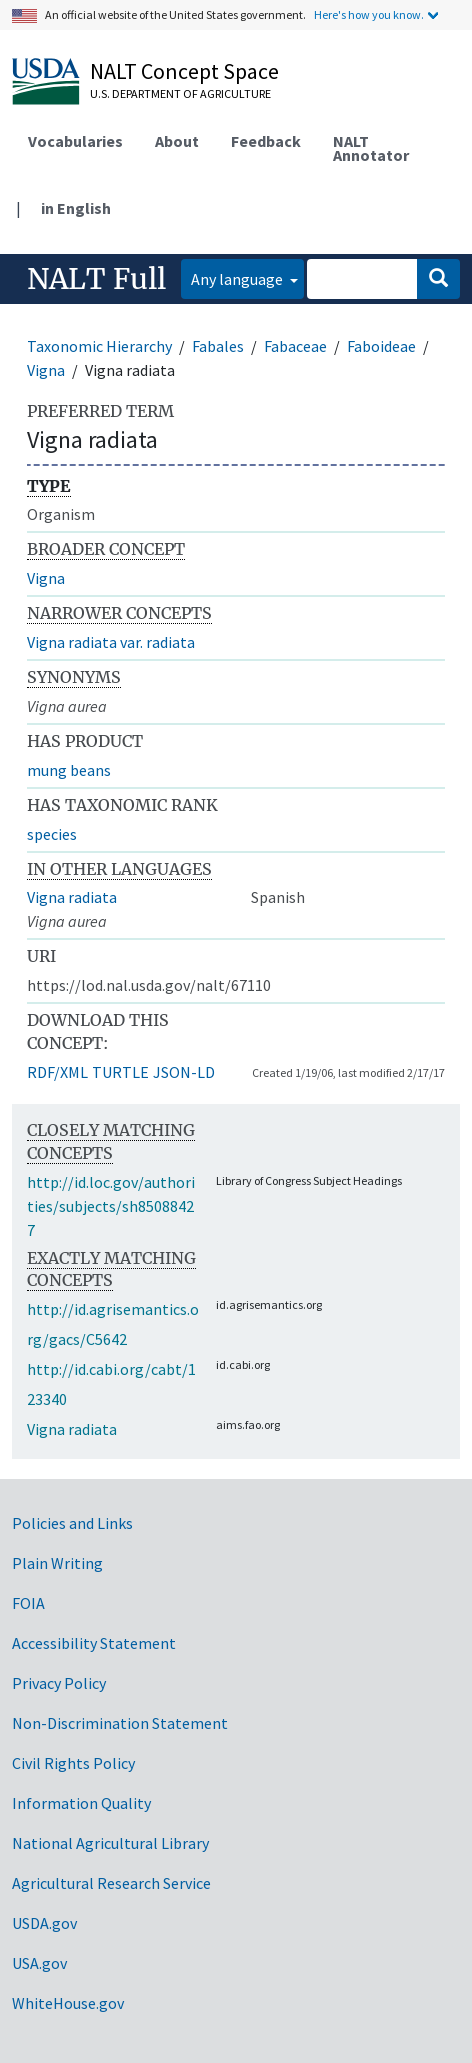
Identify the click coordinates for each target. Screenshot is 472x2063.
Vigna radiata (72, 897)
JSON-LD (184, 1072)
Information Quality (81, 1803)
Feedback (266, 141)
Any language (238, 279)
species (52, 834)
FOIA (28, 1603)
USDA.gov (44, 1923)
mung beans (69, 770)
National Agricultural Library (110, 1843)
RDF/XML (57, 1072)
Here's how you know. (369, 14)
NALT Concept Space (184, 71)
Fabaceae (295, 346)
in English (76, 208)
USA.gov (39, 1963)
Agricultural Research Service (111, 1883)
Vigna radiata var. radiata (111, 642)
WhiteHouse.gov (68, 2003)
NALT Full (96, 279)
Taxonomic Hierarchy (99, 346)
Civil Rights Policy (73, 1763)
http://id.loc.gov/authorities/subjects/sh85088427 (111, 1206)
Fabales (218, 346)
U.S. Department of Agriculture (180, 93)
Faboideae (381, 346)
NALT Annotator (371, 148)
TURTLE (120, 1072)
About (177, 141)
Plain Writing (57, 1563)
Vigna (46, 370)
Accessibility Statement (94, 1643)
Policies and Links (72, 1523)
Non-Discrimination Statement (120, 1723)
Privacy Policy (59, 1683)
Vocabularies (75, 141)
